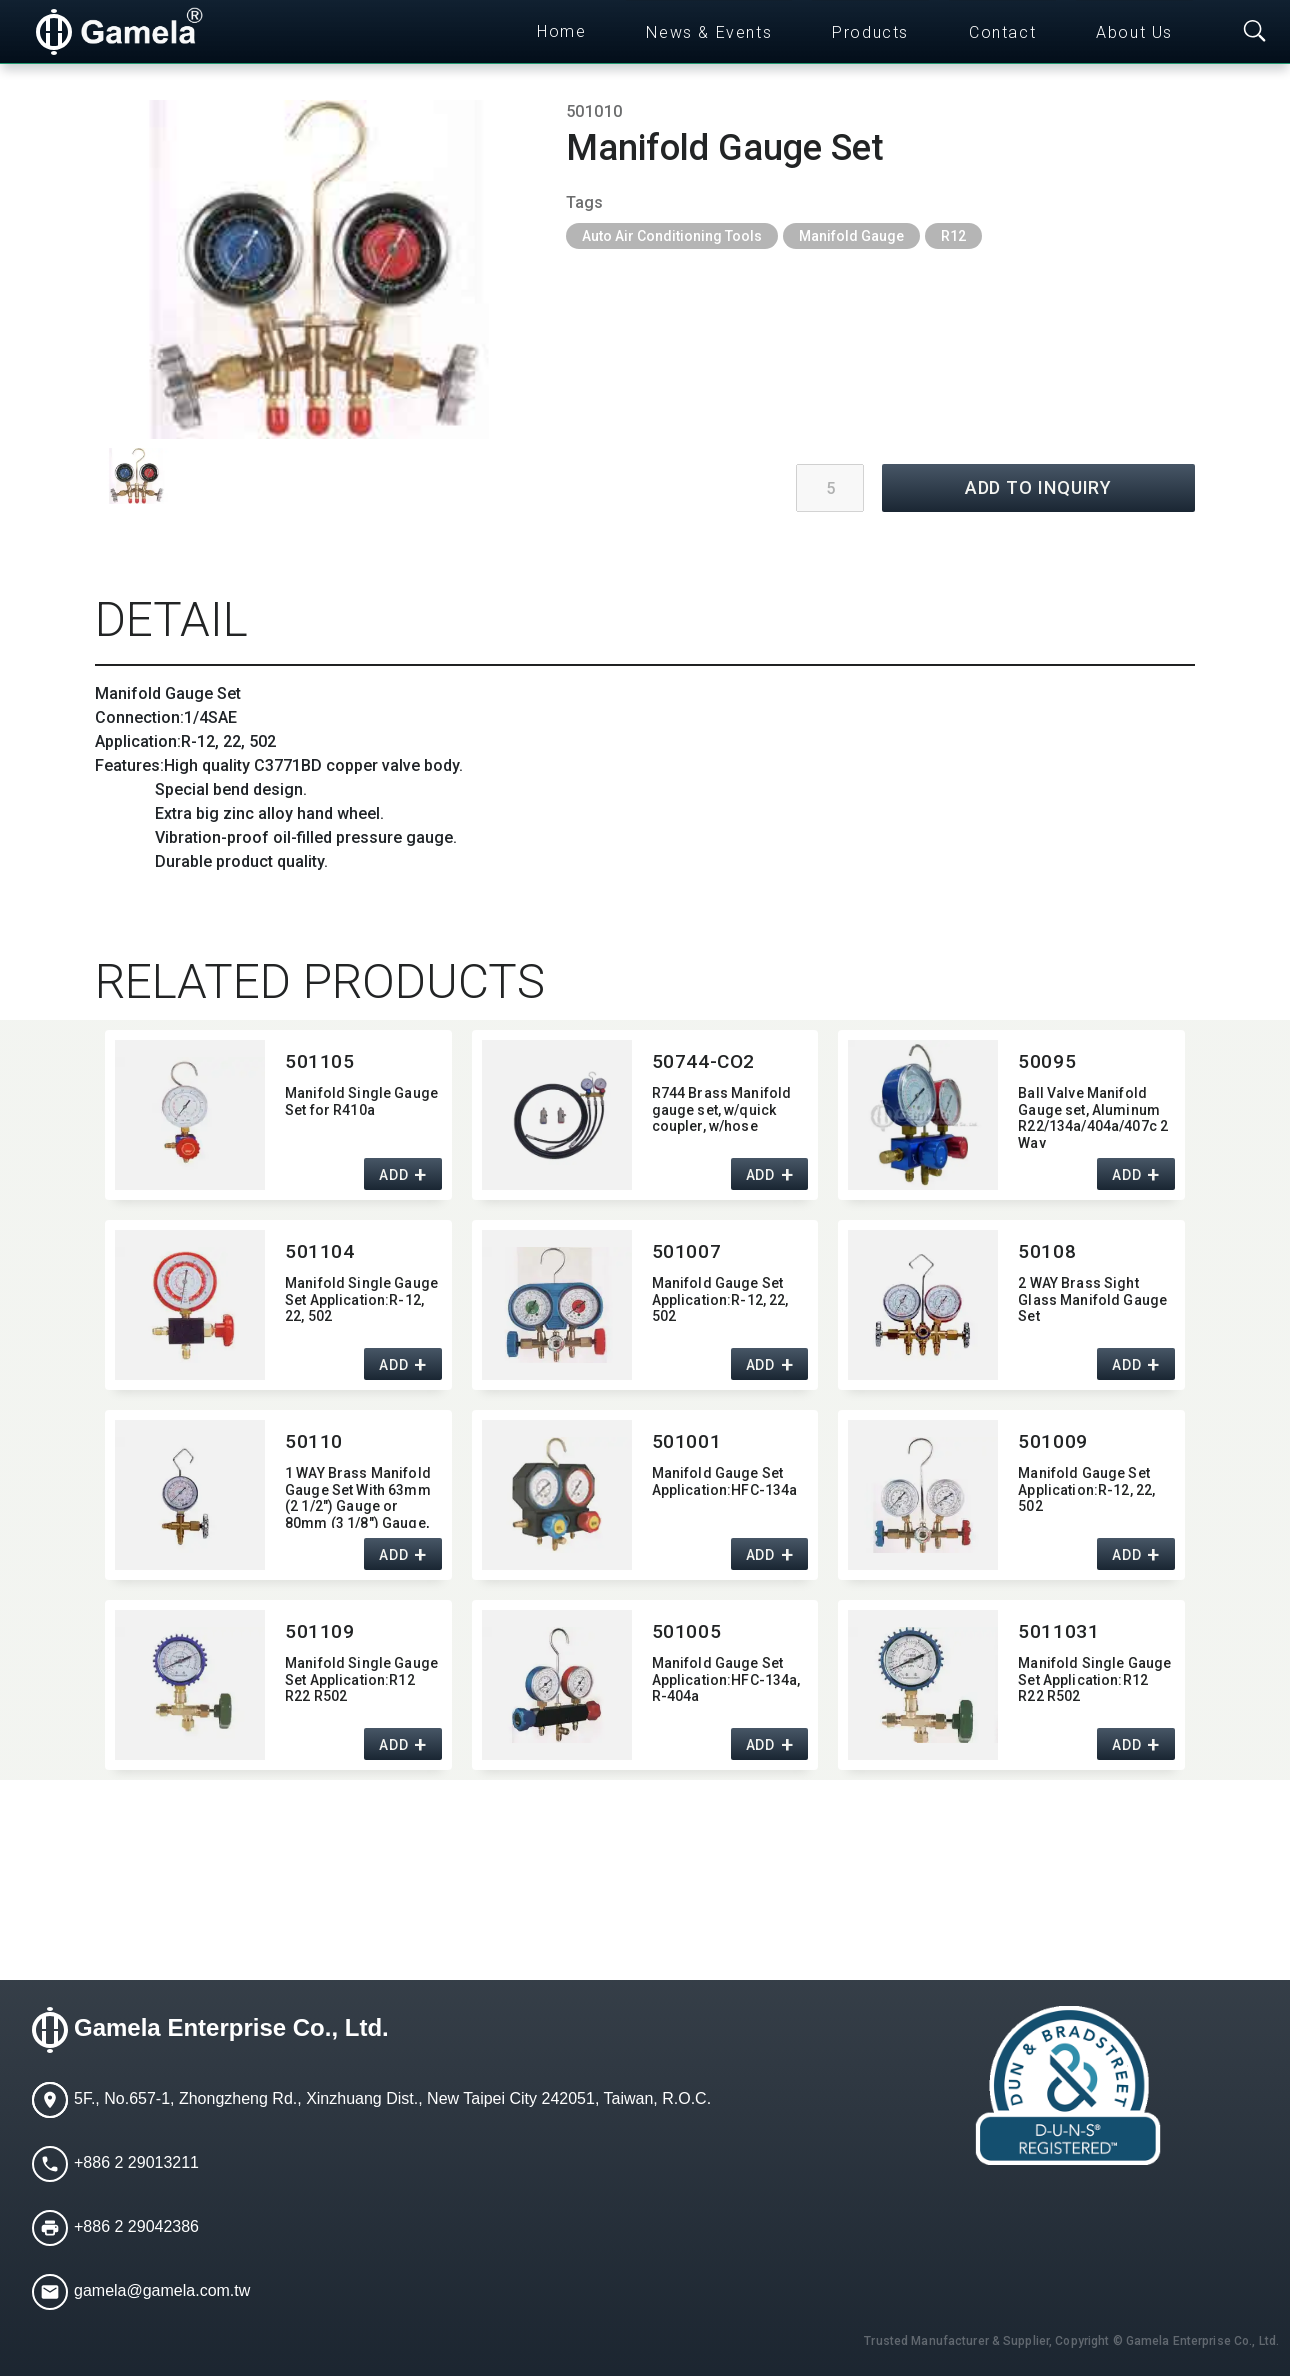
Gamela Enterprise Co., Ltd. (231, 2027)
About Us (1134, 32)
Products (870, 32)
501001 (686, 1441)
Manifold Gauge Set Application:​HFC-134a (725, 1481)
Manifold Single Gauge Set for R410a (361, 1101)
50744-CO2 (703, 1061)
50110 (314, 1441)
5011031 (1058, 1631)
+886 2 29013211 (136, 2162)
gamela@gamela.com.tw (162, 2290)
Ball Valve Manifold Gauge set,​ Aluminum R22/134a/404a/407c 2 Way (1093, 1116)
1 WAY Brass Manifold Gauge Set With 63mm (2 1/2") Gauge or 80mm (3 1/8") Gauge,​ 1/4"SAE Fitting (358, 1496)
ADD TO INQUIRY (1039, 487)
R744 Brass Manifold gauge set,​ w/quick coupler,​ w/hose (722, 1110)
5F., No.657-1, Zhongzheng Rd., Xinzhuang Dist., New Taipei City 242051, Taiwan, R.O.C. (392, 2098)
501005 (686, 1631)
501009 (1052, 1441)
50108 (1047, 1251)
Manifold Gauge (851, 236)
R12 (953, 236)
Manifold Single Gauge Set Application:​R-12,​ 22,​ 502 (361, 1300)
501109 (319, 1631)
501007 (686, 1251)
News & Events (709, 32)
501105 (319, 1061)
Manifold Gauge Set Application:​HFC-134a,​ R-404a (726, 1680)
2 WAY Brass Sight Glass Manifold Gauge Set (1092, 1300)
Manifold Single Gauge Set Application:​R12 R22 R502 (361, 1680)
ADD (393, 1175)
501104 (319, 1251)
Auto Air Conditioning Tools (672, 236)
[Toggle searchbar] (1255, 32)
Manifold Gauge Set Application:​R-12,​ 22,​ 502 (720, 1300)
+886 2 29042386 (136, 2226)
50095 (1047, 1061)
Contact (1002, 32)
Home (561, 31)
